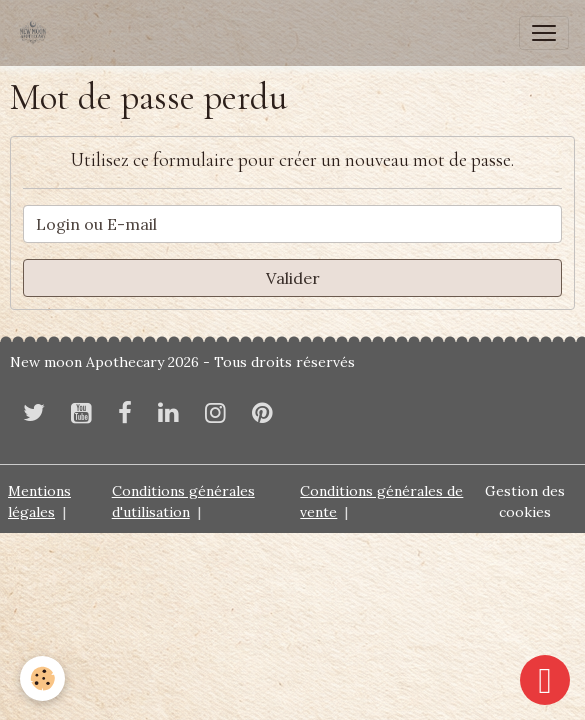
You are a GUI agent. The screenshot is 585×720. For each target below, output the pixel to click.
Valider (293, 278)
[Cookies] (42, 678)
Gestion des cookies (525, 501)
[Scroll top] (545, 680)
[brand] (37, 33)
